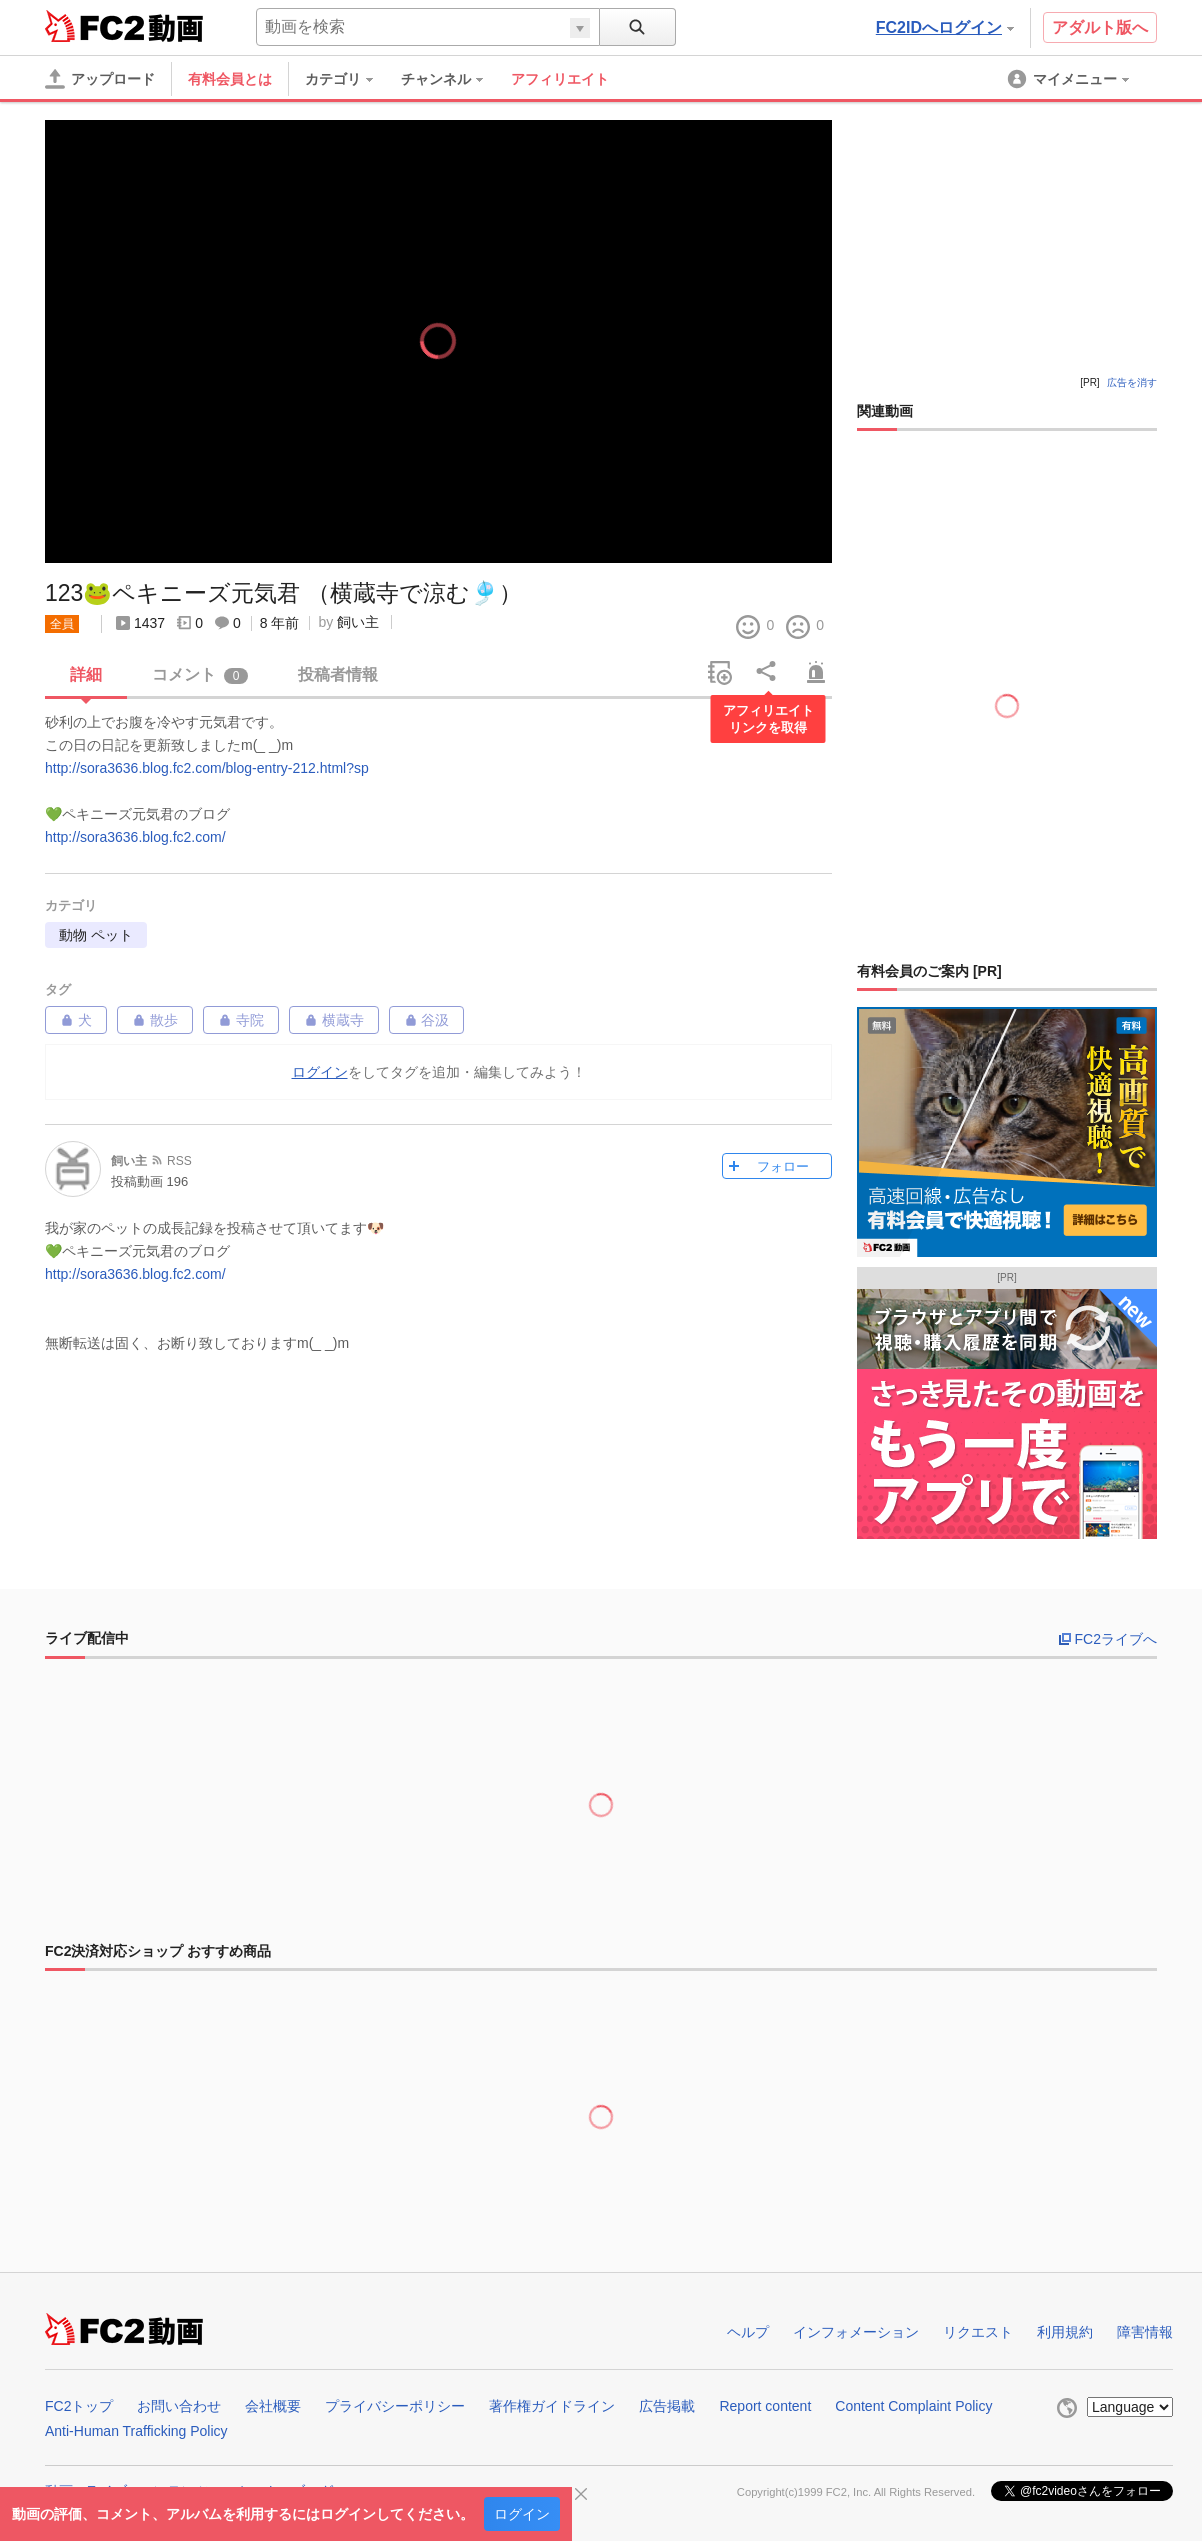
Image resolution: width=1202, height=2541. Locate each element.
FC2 (94, 26)
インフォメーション (856, 2332)
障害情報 (1145, 2332)
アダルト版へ (1100, 27)
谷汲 (427, 1020)
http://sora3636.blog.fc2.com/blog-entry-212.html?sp (207, 768)
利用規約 (1065, 2332)
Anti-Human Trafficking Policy (136, 2431)
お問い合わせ (179, 2406)
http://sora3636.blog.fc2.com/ (135, 837)
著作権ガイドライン (552, 2406)
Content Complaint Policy (913, 2406)
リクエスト (978, 2332)
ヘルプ (748, 2332)
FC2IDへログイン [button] (945, 27)
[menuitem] (349, 79)
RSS (179, 1161)
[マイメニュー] (1070, 79)
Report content (765, 2406)
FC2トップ (79, 2406)
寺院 (241, 1020)
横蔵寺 (334, 1020)
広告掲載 (667, 2406)
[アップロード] (100, 79)
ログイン (522, 2514)
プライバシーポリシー (395, 2406)
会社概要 (273, 2406)
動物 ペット (96, 935)
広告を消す (1132, 382)
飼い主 (358, 622)
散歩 (155, 1020)
